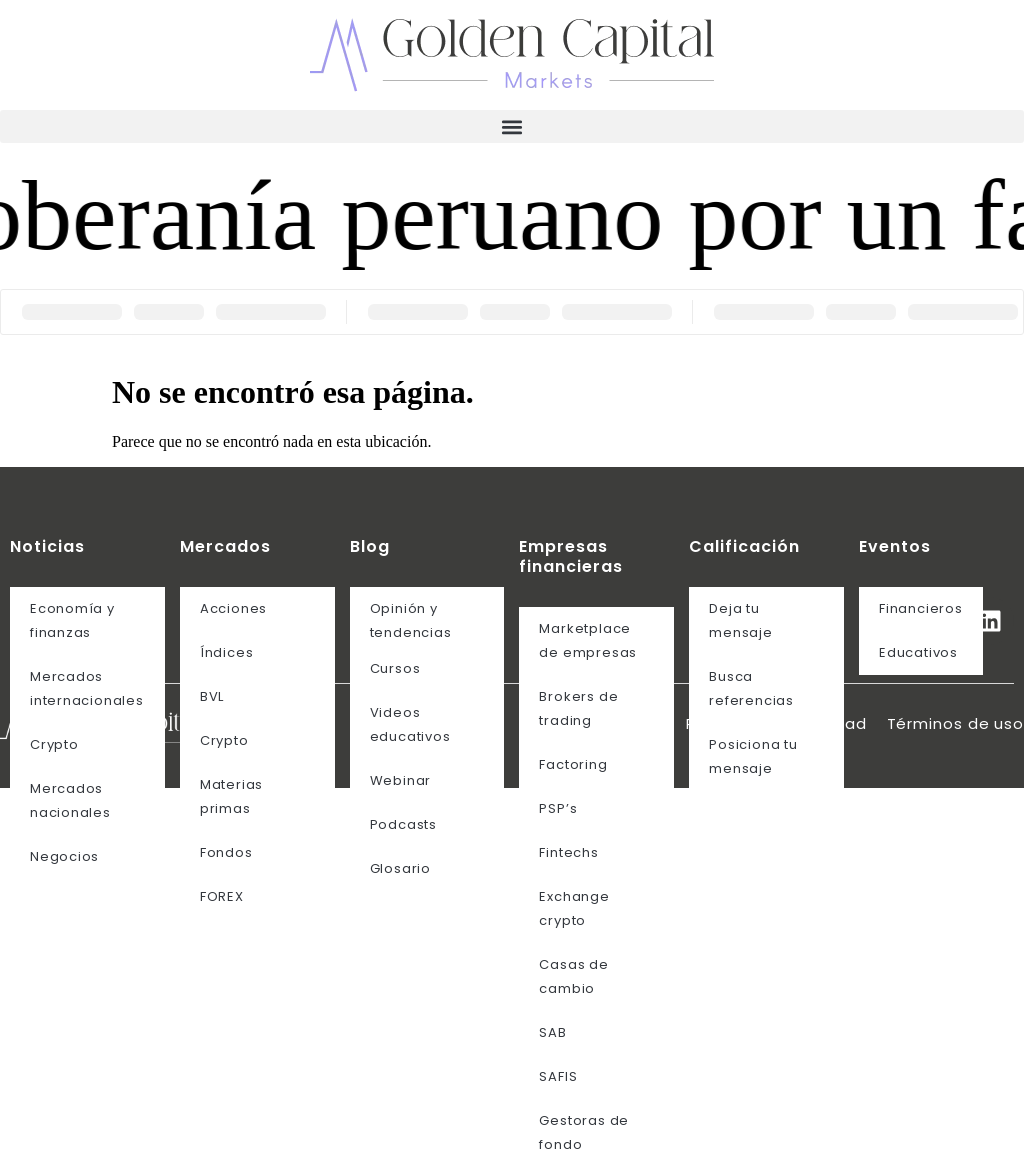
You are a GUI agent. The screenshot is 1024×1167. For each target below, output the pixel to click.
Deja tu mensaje (740, 620)
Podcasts (403, 824)
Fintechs (568, 852)
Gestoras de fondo (584, 1132)
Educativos (918, 652)
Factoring (573, 764)
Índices (226, 652)
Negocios (64, 856)
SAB (552, 1032)
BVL (212, 696)
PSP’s (558, 808)
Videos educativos (410, 724)
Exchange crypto (574, 908)
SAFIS (558, 1076)
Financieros (921, 608)
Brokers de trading (578, 708)
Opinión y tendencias (411, 620)
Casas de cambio (573, 976)
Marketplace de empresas (588, 640)
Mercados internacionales (87, 688)
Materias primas (231, 796)
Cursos (395, 668)
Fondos (226, 852)
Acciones (233, 608)
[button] (512, 126)
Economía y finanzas (72, 620)
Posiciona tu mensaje (753, 756)
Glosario (400, 868)
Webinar (400, 780)
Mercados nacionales (70, 800)
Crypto (54, 744)
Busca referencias (751, 688)
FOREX (222, 896)
